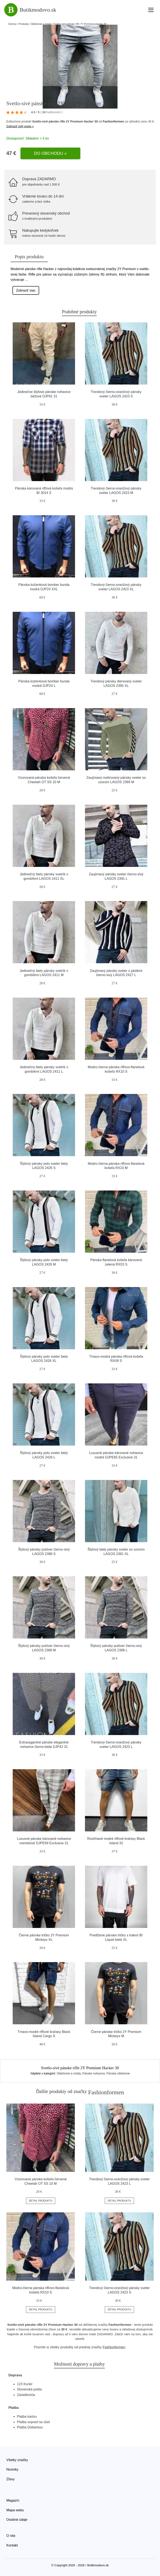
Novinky (12, 2469)
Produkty (24, 24)
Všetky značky (17, 2460)
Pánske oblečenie (118, 2073)
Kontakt (12, 2545)
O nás (10, 2535)
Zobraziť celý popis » (20, 126)
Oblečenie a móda (41, 24)
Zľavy (10, 2479)
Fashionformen (113, 121)
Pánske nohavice (93, 2073)
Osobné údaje (16, 2519)
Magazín (12, 2500)
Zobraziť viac (26, 290)
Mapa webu (15, 2510)
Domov (12, 24)
